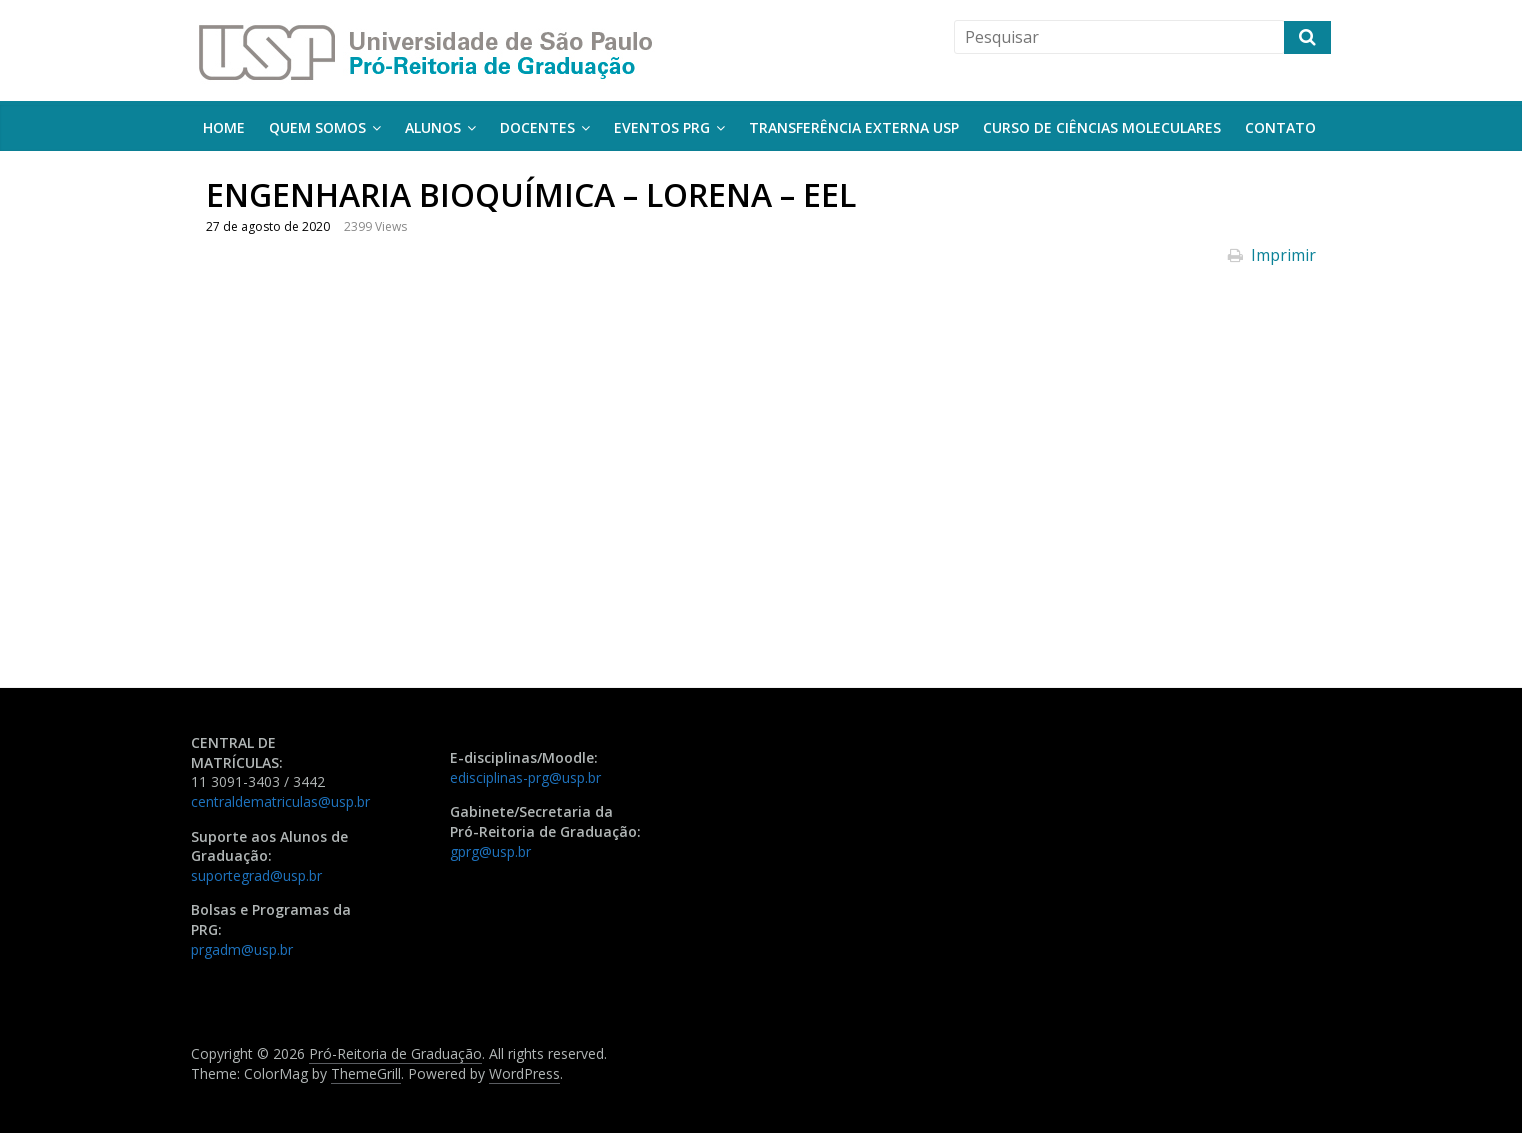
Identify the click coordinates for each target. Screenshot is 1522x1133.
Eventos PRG (662, 127)
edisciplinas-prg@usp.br (525, 777)
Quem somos (317, 127)
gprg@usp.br (490, 851)
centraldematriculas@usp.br (280, 801)
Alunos (433, 127)
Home (224, 127)
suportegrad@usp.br (256, 875)
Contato (1280, 127)
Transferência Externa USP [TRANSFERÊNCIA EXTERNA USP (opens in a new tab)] (854, 127)
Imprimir (1272, 255)
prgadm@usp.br (242, 949)
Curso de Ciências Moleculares (1102, 127)
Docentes (537, 127)
